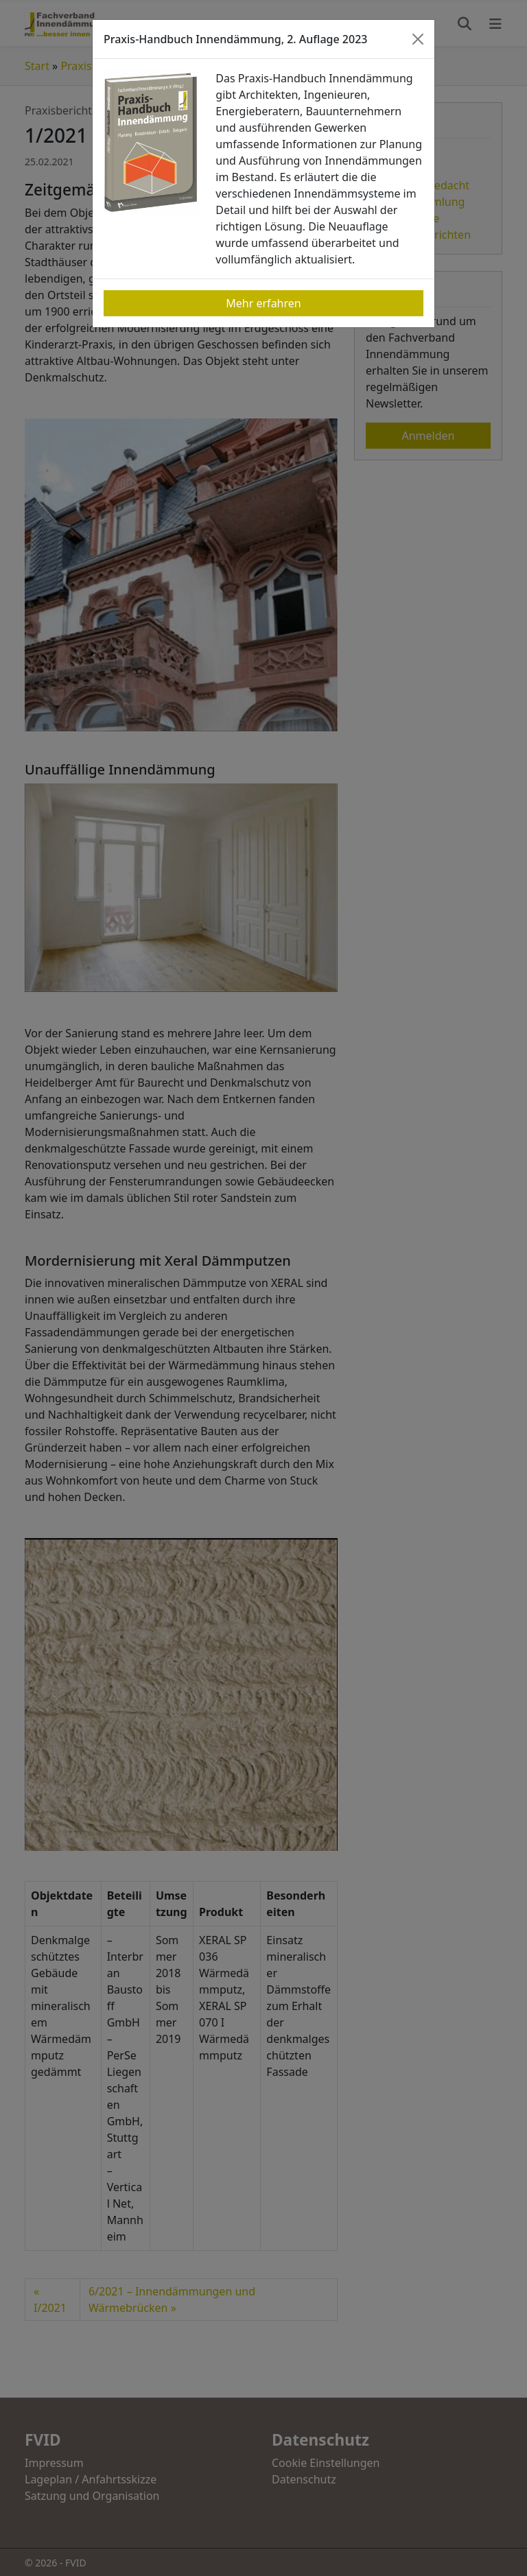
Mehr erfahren (263, 303)
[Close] (418, 39)
